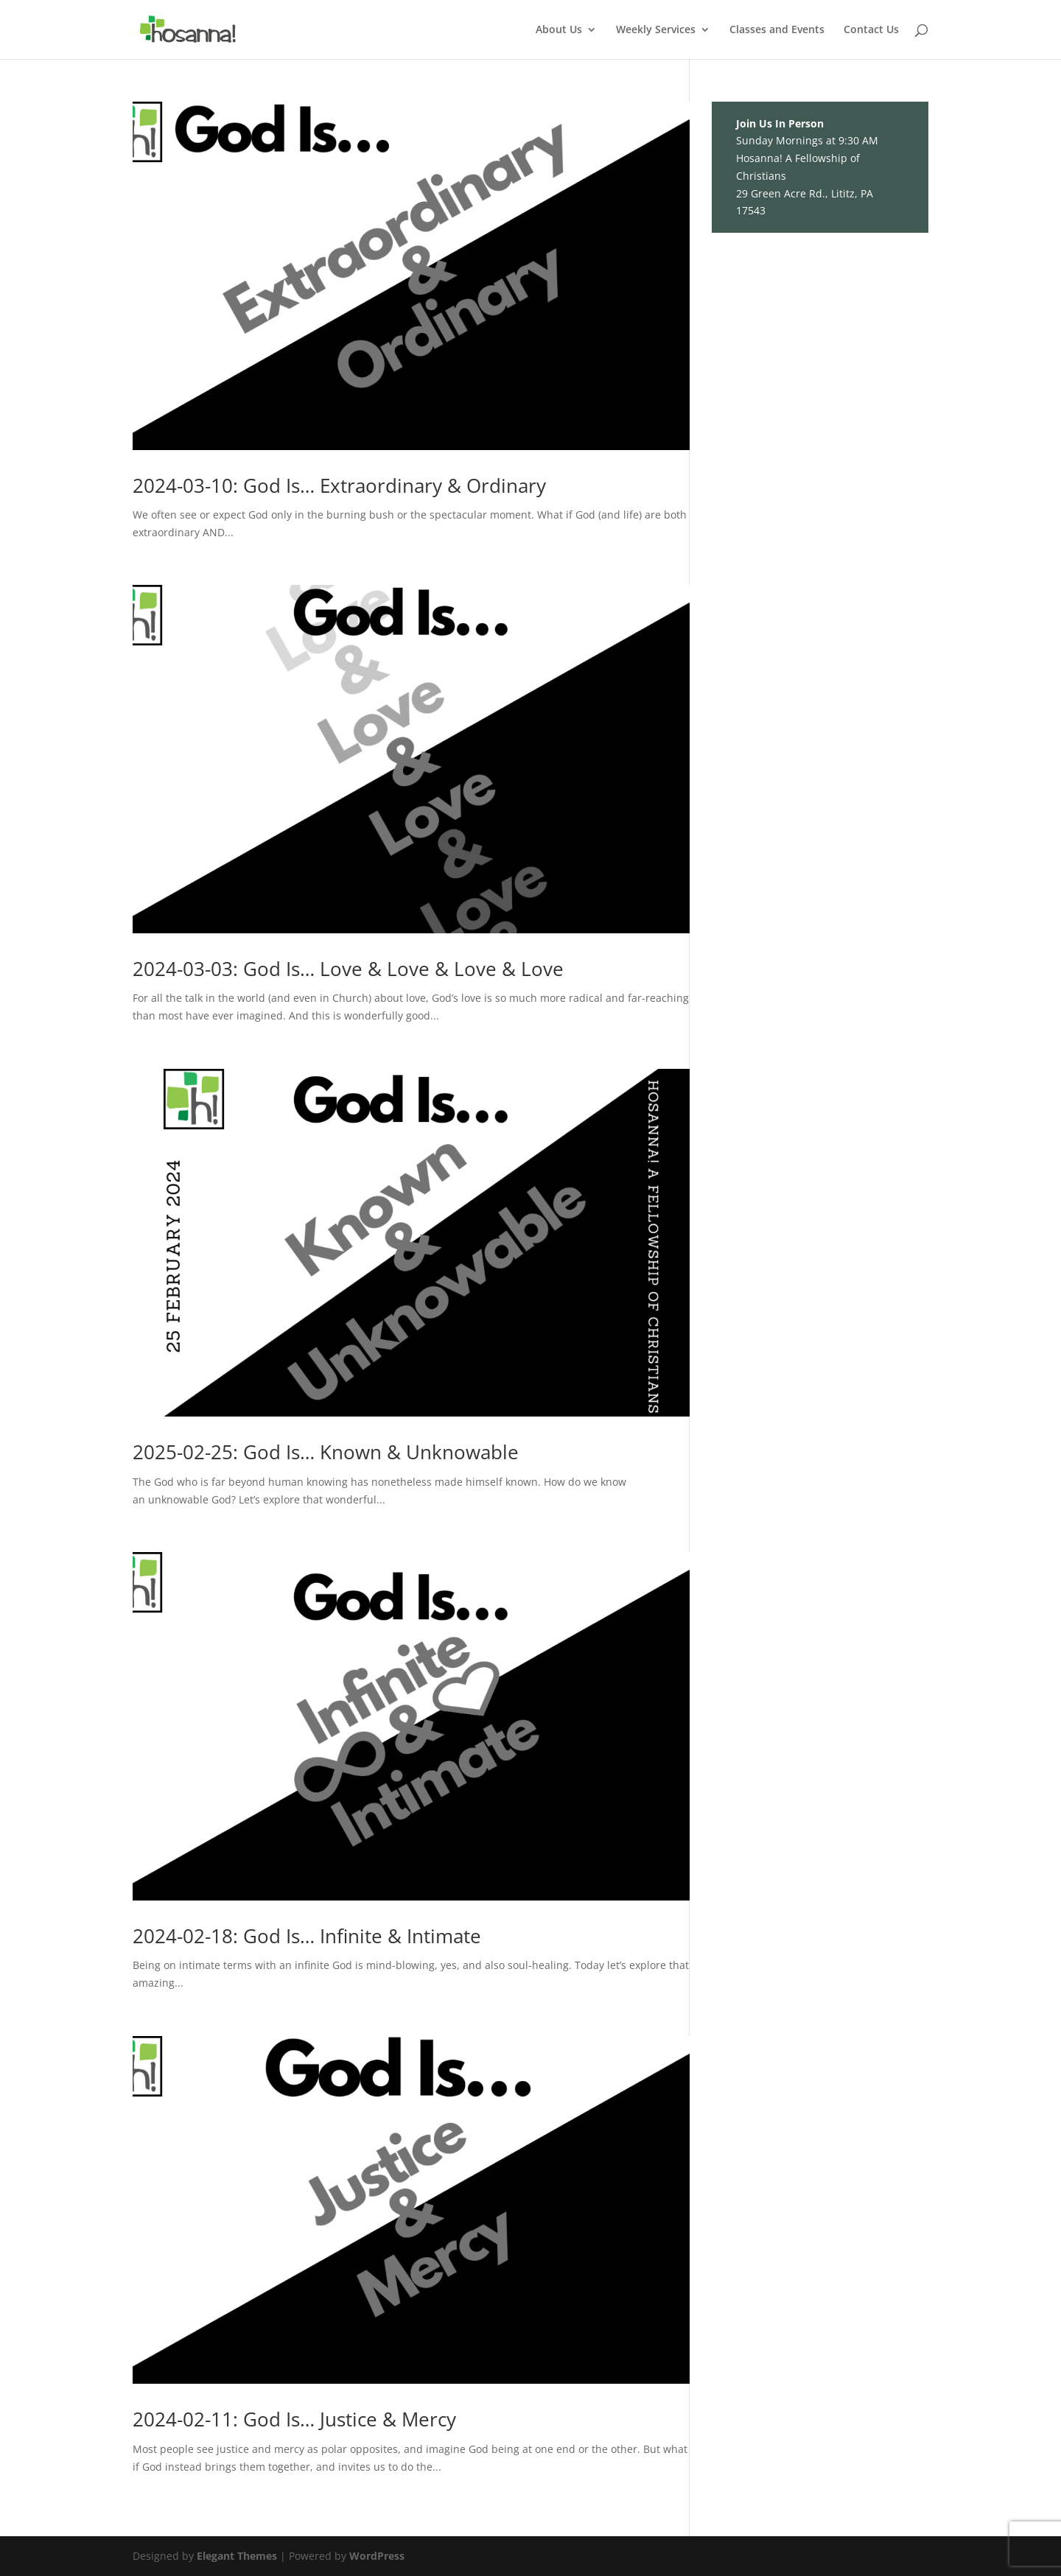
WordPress (377, 2556)
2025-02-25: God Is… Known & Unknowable (326, 1452)
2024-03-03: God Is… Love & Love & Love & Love (348, 968)
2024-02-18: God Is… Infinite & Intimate (307, 1936)
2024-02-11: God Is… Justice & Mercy (294, 2419)
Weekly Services (656, 30)
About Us (559, 30)
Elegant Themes (237, 2556)
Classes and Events (776, 30)
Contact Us (871, 30)
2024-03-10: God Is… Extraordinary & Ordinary (339, 485)
